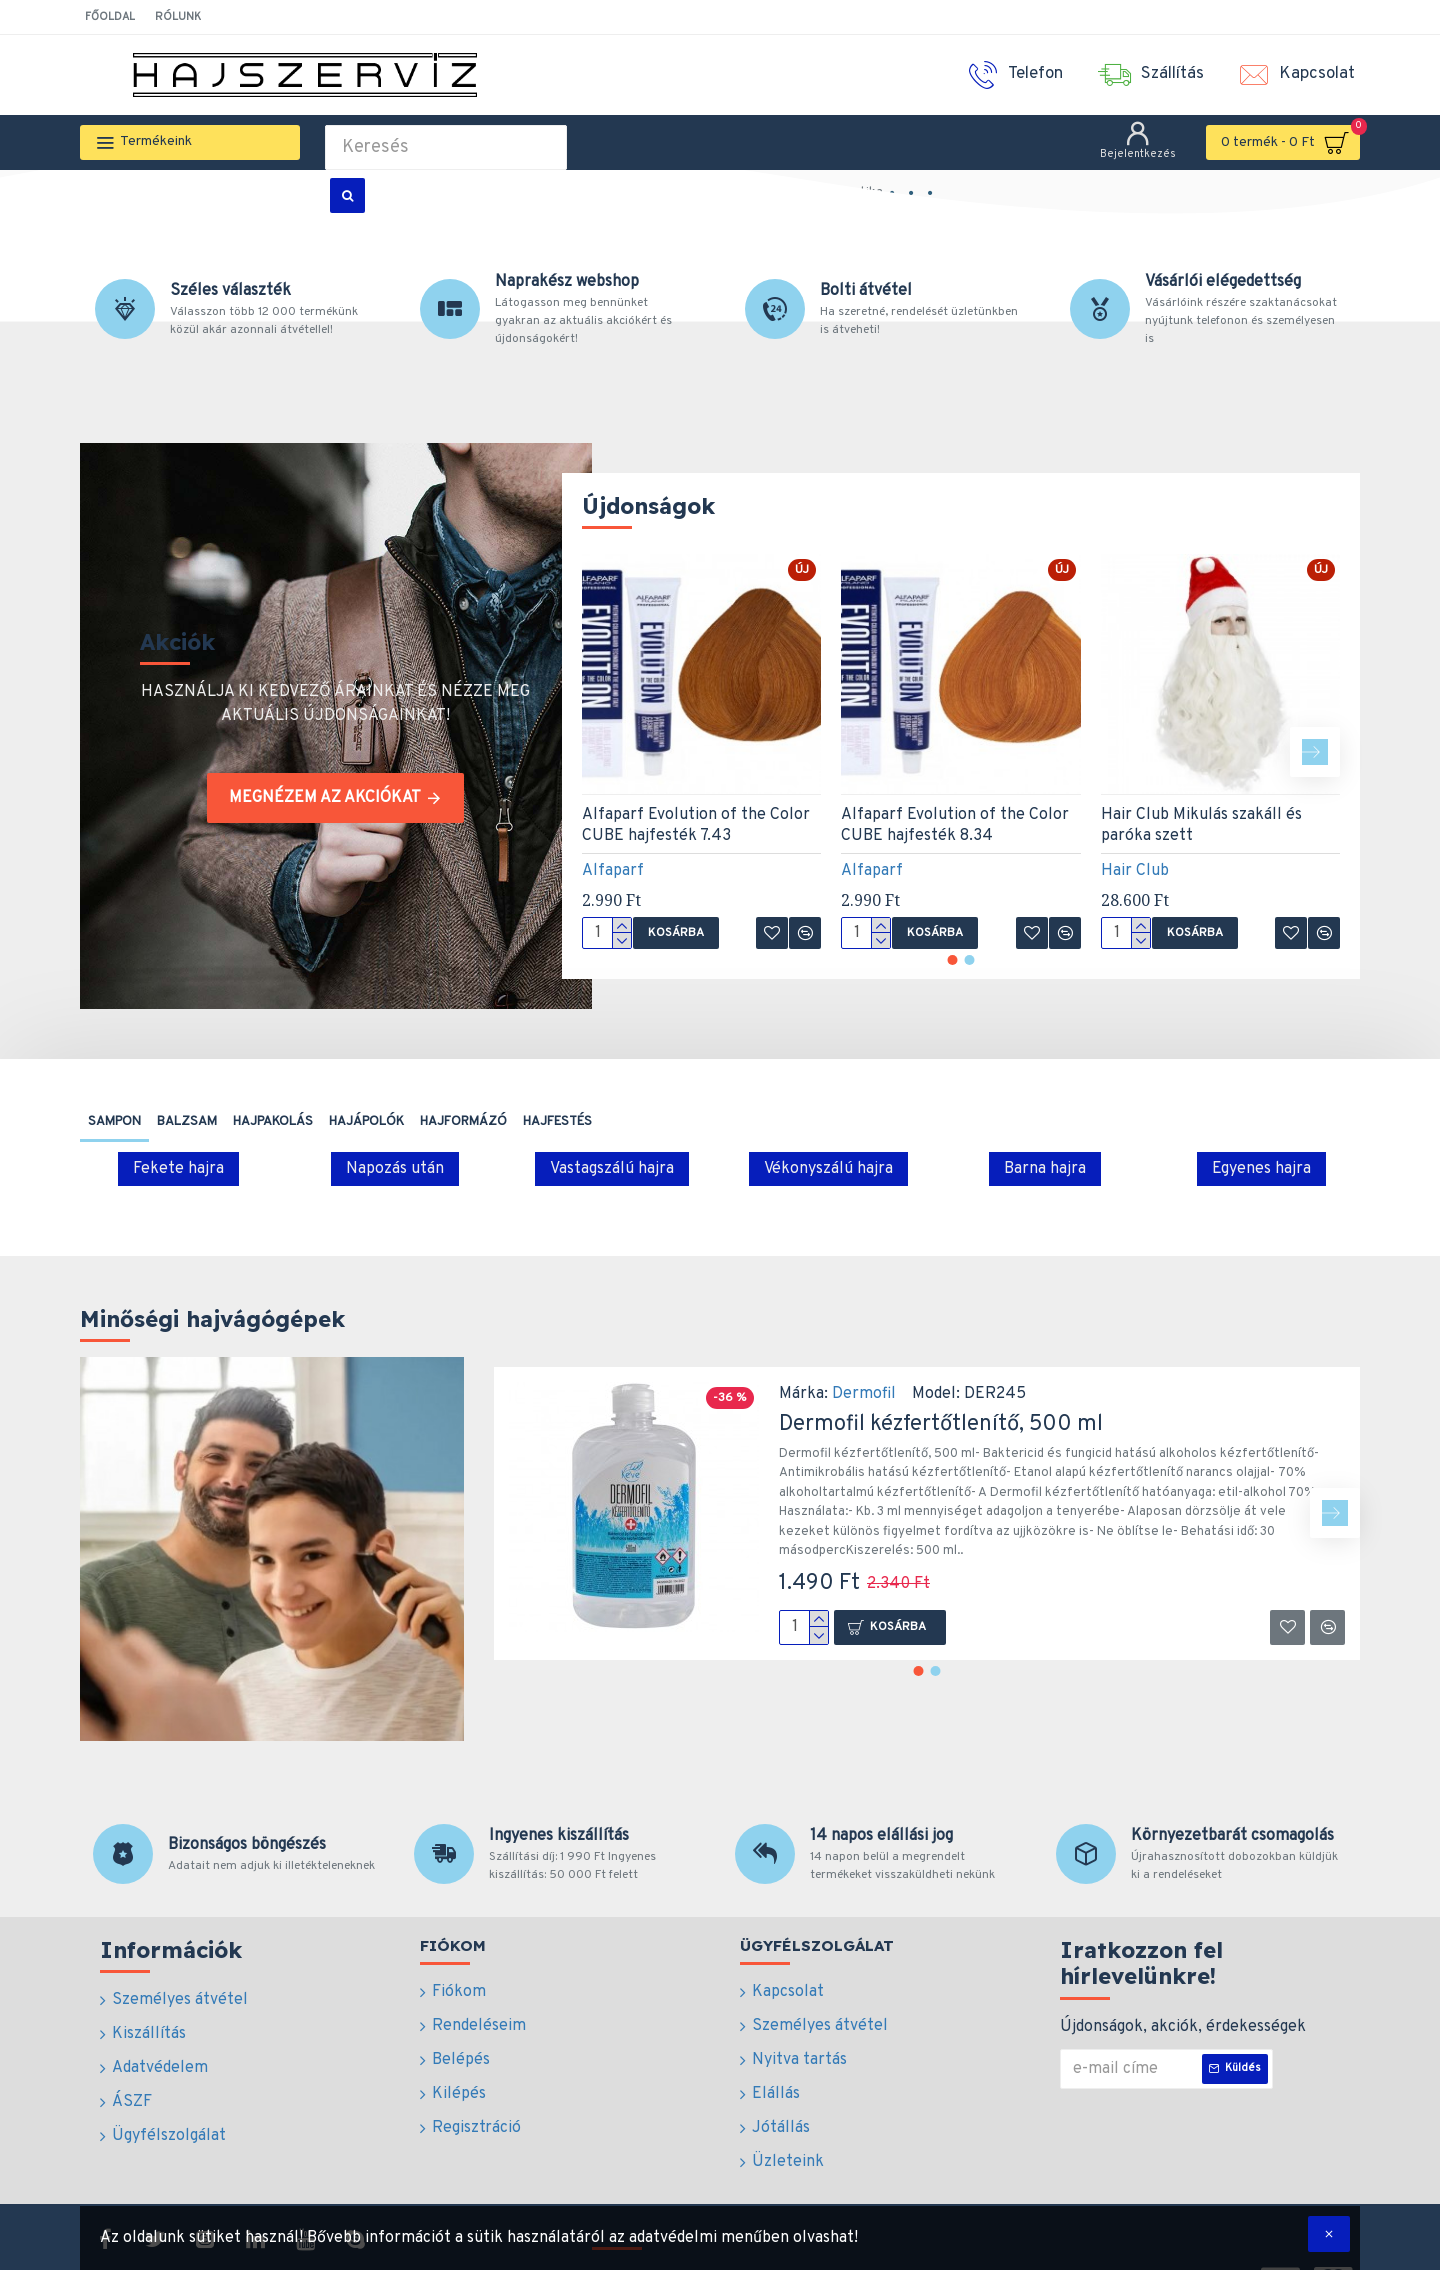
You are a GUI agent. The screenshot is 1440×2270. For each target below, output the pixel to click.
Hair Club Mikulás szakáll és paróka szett (1201, 825)
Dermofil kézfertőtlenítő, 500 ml (941, 1424)
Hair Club (1135, 871)
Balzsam (187, 1122)
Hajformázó (463, 1122)
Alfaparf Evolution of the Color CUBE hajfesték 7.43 (696, 825)
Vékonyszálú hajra (828, 1169)
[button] (1315, 752)
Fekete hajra (178, 1169)
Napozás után (395, 1169)
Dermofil (864, 1394)
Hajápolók (366, 1122)
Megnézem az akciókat (325, 798)
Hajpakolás (273, 1122)
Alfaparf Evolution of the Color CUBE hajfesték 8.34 (955, 825)
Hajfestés (557, 1122)
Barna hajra (1045, 1169)
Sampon (114, 1122)
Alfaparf (613, 871)
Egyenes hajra (1261, 1169)
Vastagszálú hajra (612, 1169)
